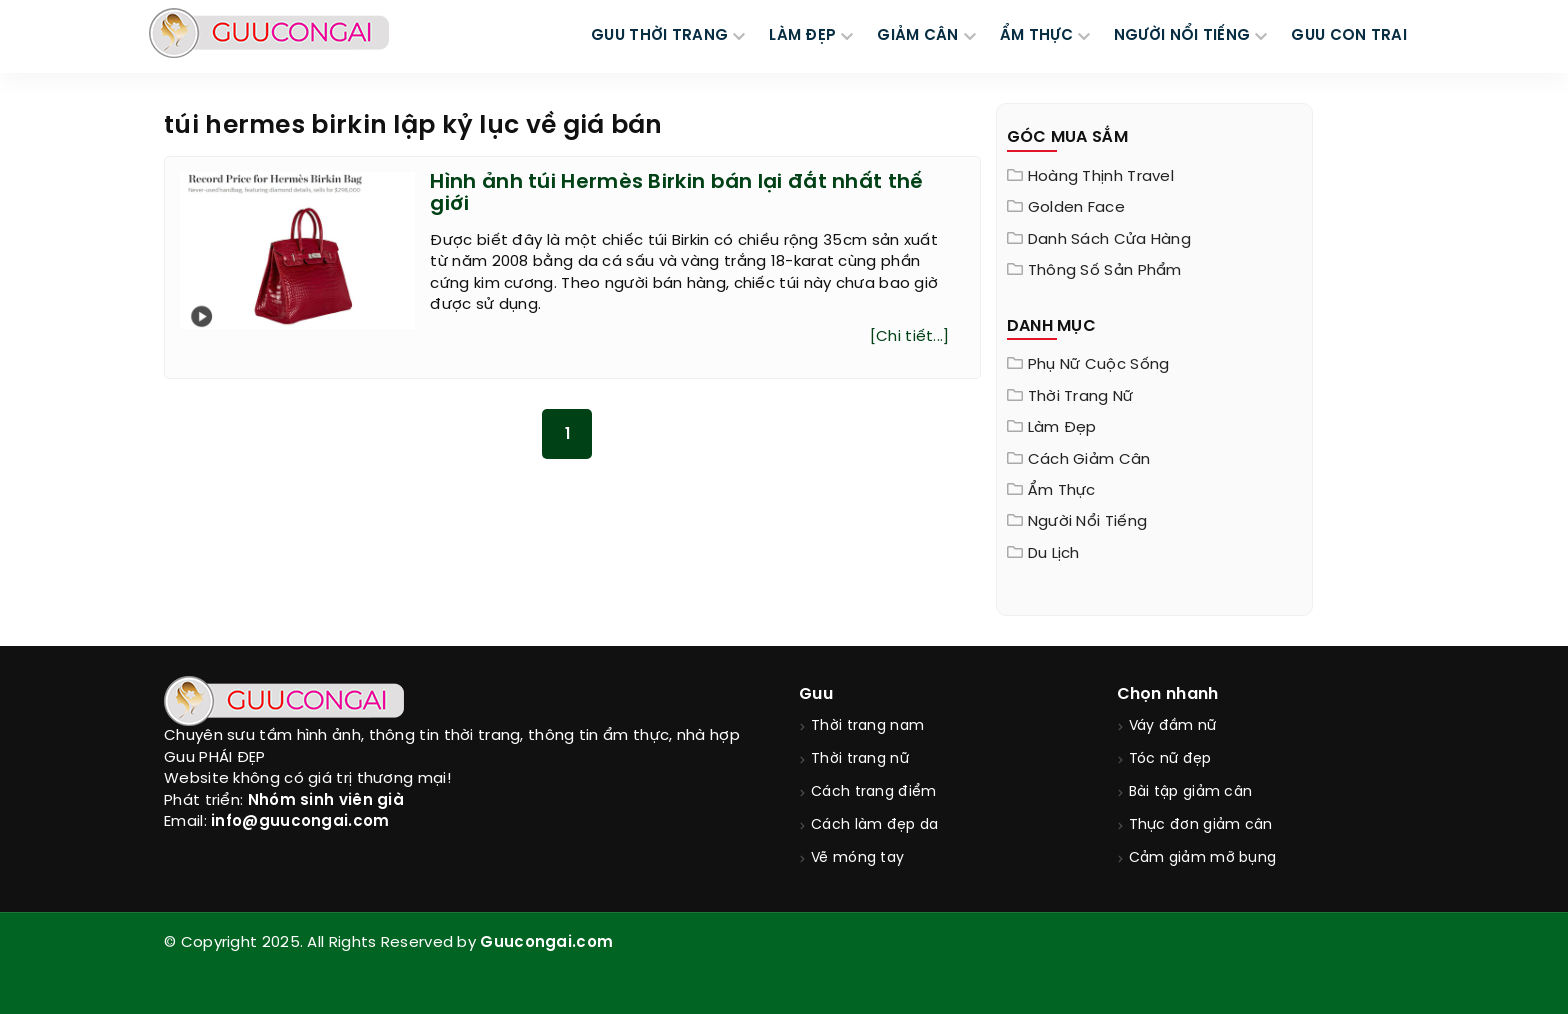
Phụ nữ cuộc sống (1099, 365)
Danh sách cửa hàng (1109, 240)
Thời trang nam (867, 726)
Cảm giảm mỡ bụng (1203, 858)
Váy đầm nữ (1173, 726)
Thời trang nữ (1081, 397)
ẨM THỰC (1036, 36)
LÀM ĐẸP (802, 36)
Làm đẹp (1062, 428)
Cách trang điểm (874, 792)
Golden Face (1076, 208)
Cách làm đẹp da (875, 825)
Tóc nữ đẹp (1170, 759)
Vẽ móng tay (857, 858)
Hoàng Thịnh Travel (1101, 177)
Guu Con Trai (1349, 36)
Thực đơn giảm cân (1201, 825)
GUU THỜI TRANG (659, 36)
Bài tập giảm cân (1191, 792)
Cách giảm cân (1089, 460)
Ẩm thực (1062, 491)
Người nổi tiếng (1088, 522)
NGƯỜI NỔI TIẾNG (1182, 36)
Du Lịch (1054, 554)
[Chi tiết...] (910, 337)
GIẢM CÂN (917, 36)
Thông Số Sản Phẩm (1105, 271)
